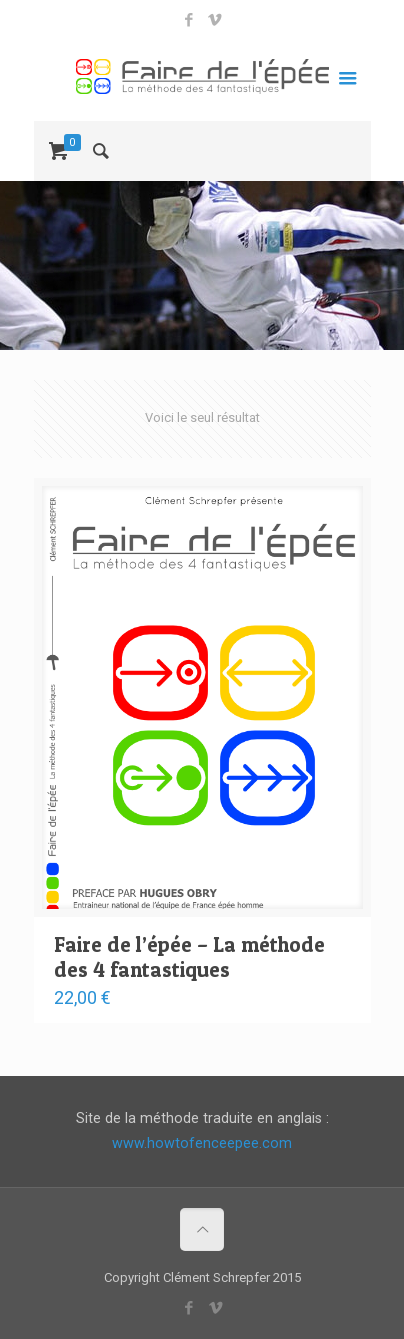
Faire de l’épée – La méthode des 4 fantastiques (189, 957)
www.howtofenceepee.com (202, 1143)
